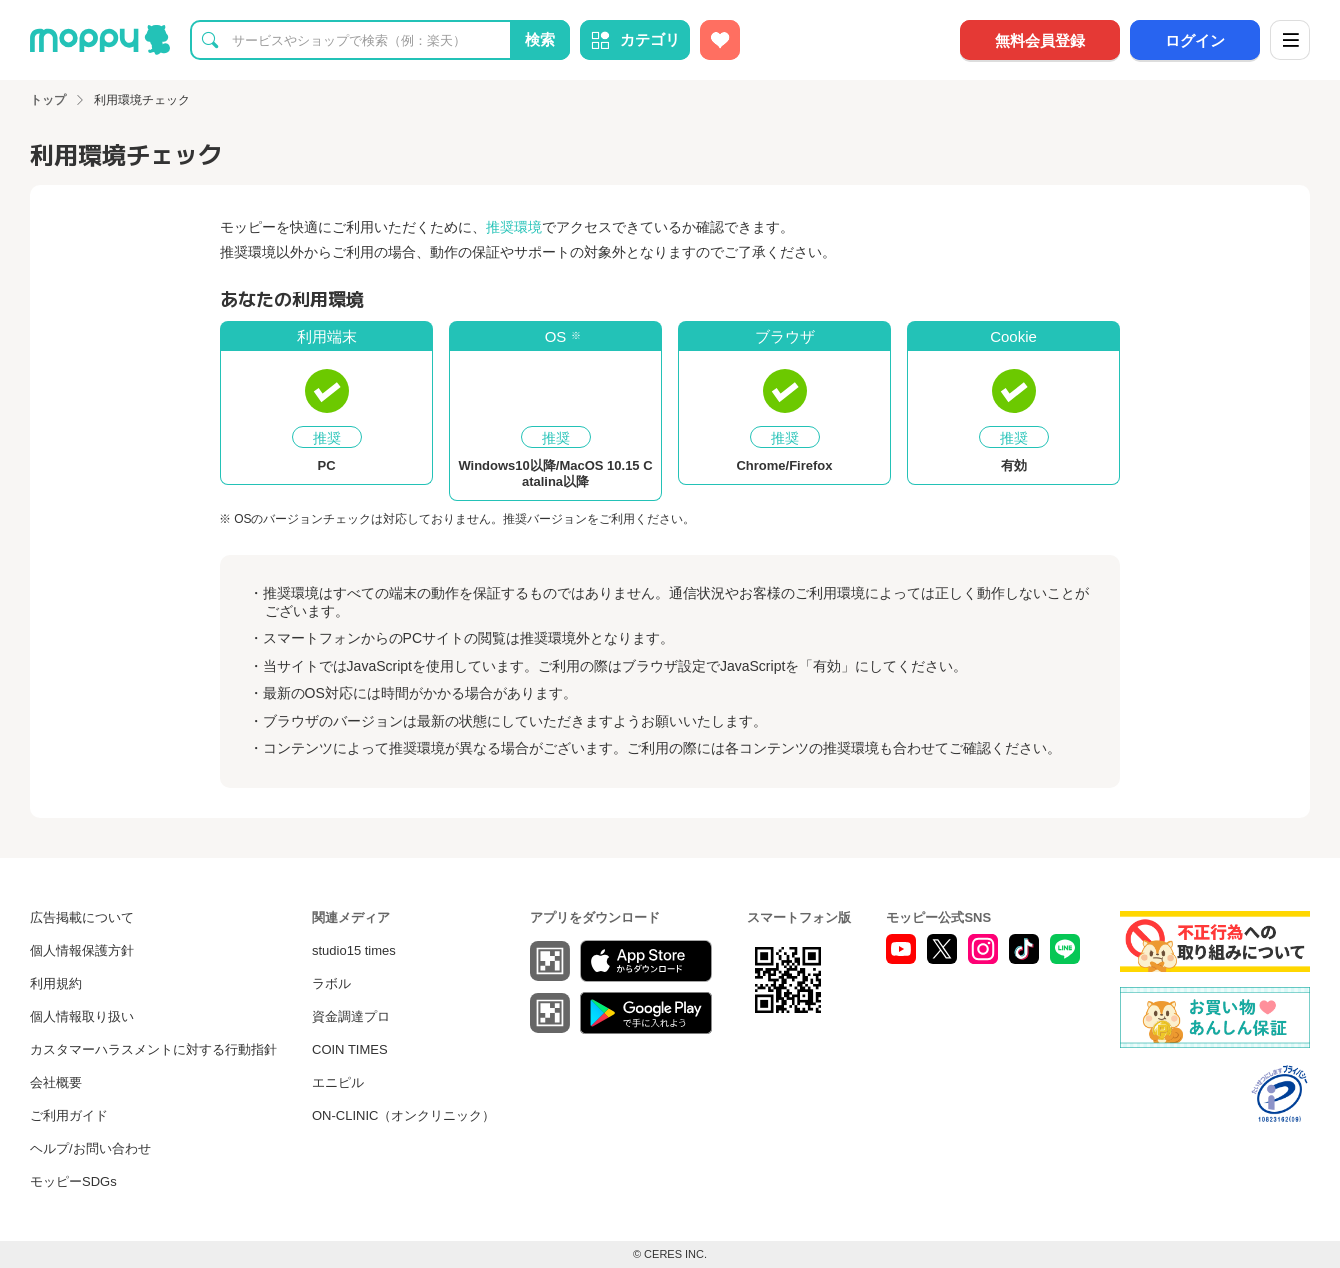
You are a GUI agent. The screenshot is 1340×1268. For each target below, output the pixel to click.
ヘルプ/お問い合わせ (90, 1148)
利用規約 (56, 983)
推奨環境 (514, 227)
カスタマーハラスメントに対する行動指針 (153, 1049)
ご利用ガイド (69, 1115)
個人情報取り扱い (82, 1016)
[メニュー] (1290, 40)
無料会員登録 (1040, 40)
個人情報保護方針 (82, 950)
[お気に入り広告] (720, 40)
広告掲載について (82, 917)
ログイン (1195, 40)
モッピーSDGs (73, 1181)
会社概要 (56, 1082)
